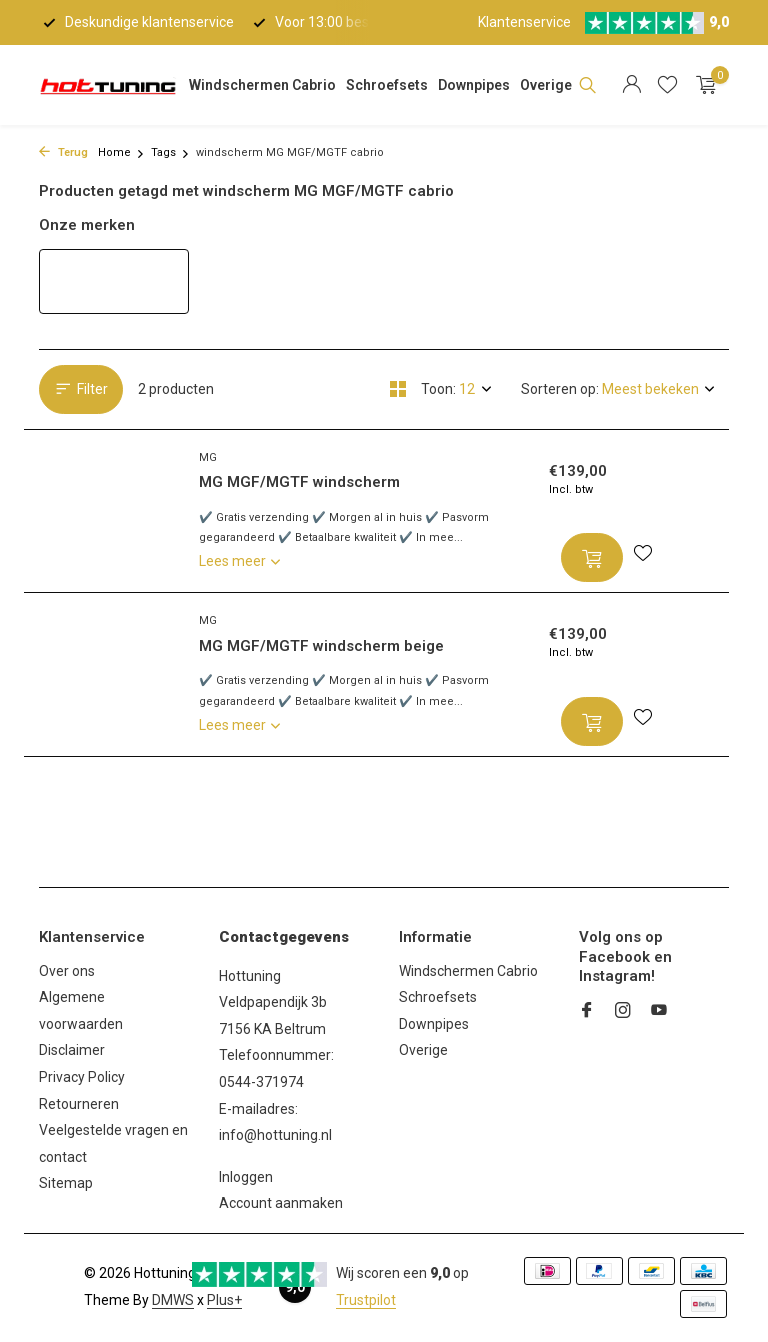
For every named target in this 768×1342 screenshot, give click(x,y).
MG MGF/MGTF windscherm (299, 482)
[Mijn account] (631, 85)
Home (121, 152)
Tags (170, 152)
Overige (546, 85)
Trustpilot (366, 1300)
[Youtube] (659, 1012)
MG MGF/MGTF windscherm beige (321, 646)
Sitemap (66, 1183)
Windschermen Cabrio (262, 85)
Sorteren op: (560, 389)
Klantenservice (524, 22)
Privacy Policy (82, 1077)
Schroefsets (387, 85)
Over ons (67, 971)
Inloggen (246, 1177)
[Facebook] (587, 1012)
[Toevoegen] (592, 557)
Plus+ (224, 1300)
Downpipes (474, 85)
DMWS (173, 1300)
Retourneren (79, 1104)
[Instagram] (623, 1012)
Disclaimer (72, 1050)
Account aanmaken (281, 1203)
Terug (63, 152)
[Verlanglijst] (667, 85)
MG (208, 457)
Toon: (438, 389)
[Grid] (398, 389)
